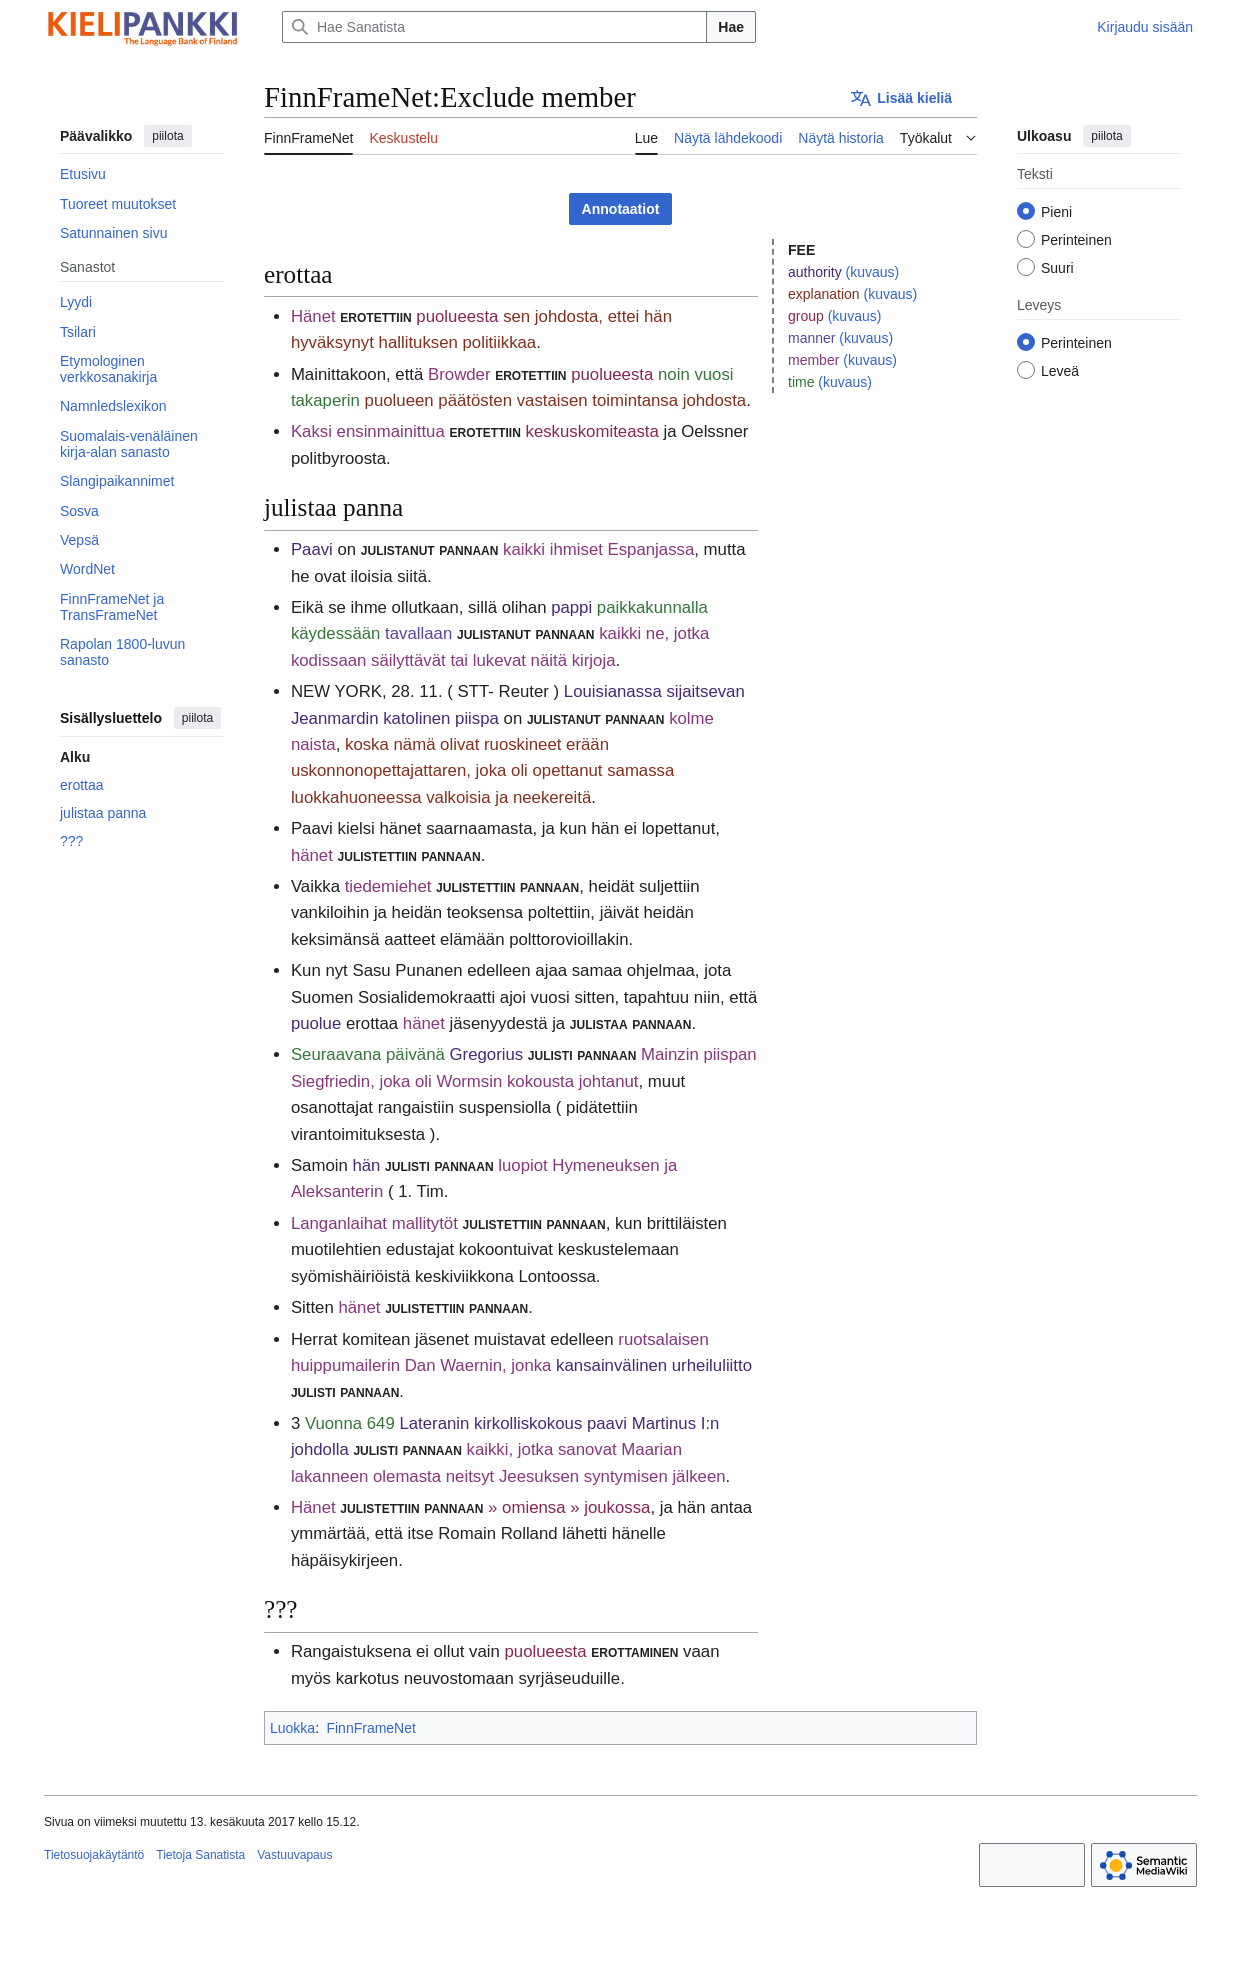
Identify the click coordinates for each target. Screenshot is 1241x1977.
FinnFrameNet (370, 1728)
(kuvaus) (873, 272)
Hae (731, 27)
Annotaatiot (621, 209)
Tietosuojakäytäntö (94, 1855)
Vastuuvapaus (294, 1855)
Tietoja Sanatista (200, 1855)
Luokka (292, 1728)
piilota (167, 136)
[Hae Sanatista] (494, 27)
